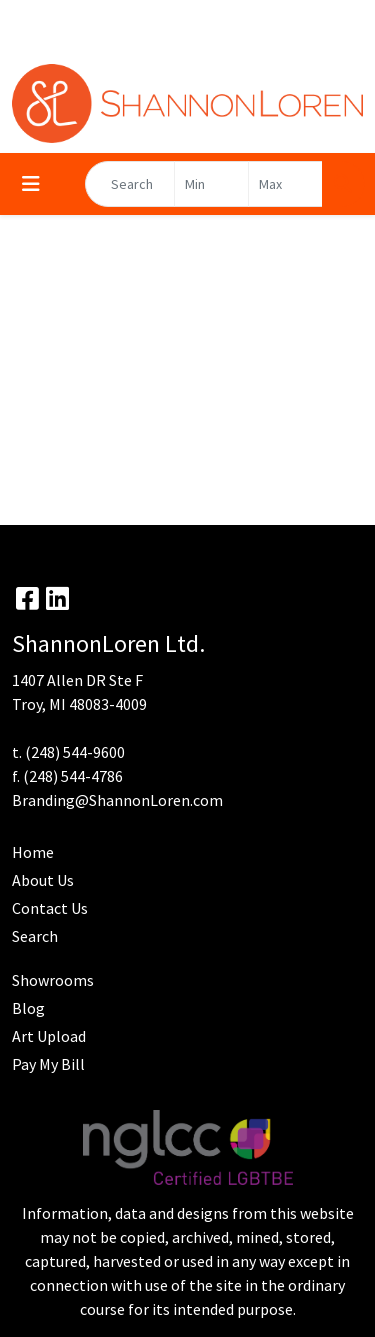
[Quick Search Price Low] (211, 184)
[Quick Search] (130, 184)
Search (35, 936)
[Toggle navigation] (31, 184)
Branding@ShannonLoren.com (117, 800)
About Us (43, 880)
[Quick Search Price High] (285, 184)
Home (33, 852)
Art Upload (49, 1036)
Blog (28, 1008)
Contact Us (50, 908)
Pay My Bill (48, 1064)
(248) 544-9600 (75, 752)
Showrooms (53, 980)
